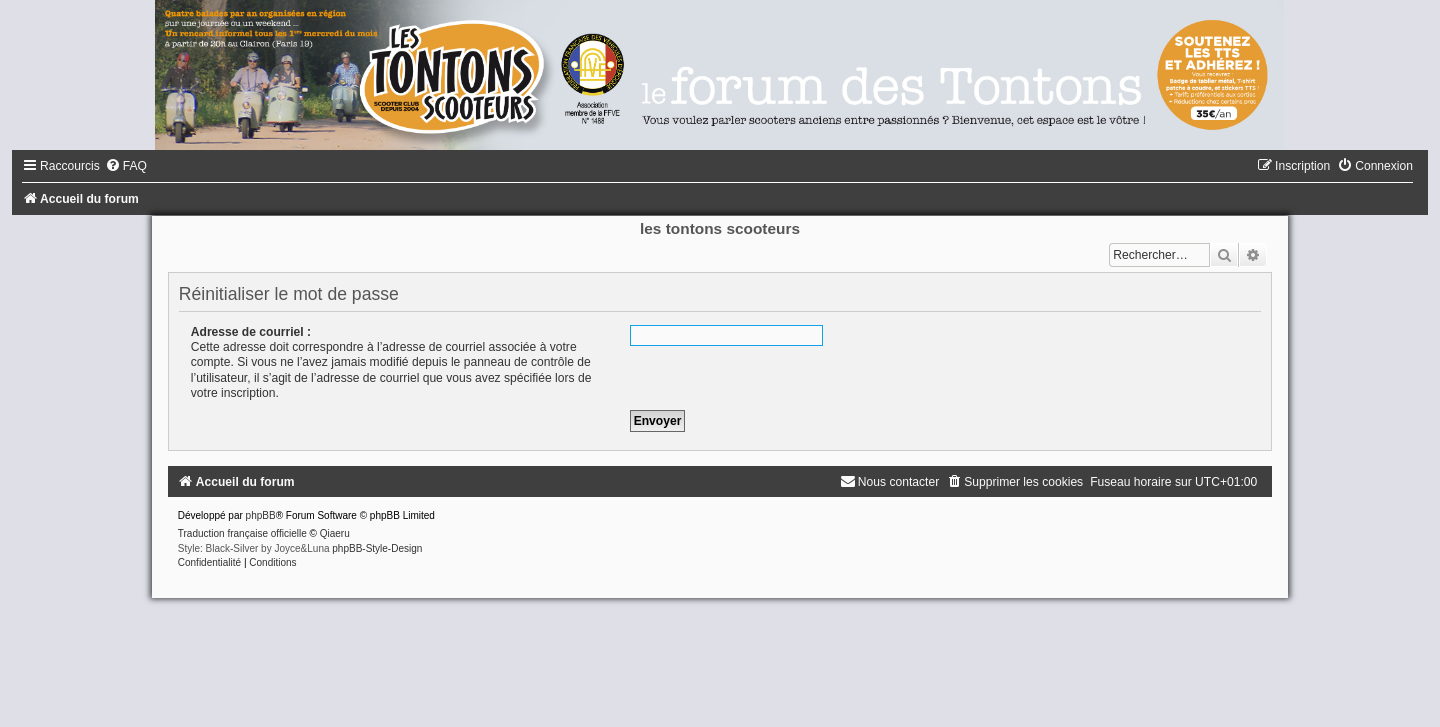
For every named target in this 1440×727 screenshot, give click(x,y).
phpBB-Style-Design (377, 548)
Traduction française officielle (242, 533)
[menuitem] (126, 166)
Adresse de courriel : (251, 332)
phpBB (261, 515)
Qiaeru (335, 533)
